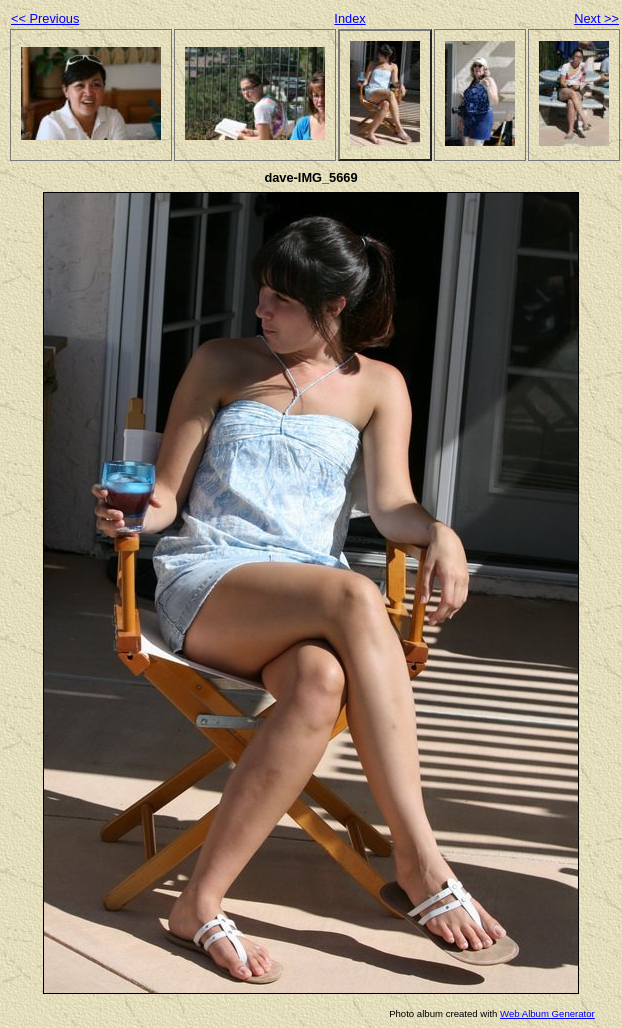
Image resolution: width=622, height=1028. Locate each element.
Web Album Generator (547, 1013)
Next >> (596, 18)
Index (349, 18)
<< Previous (45, 18)
